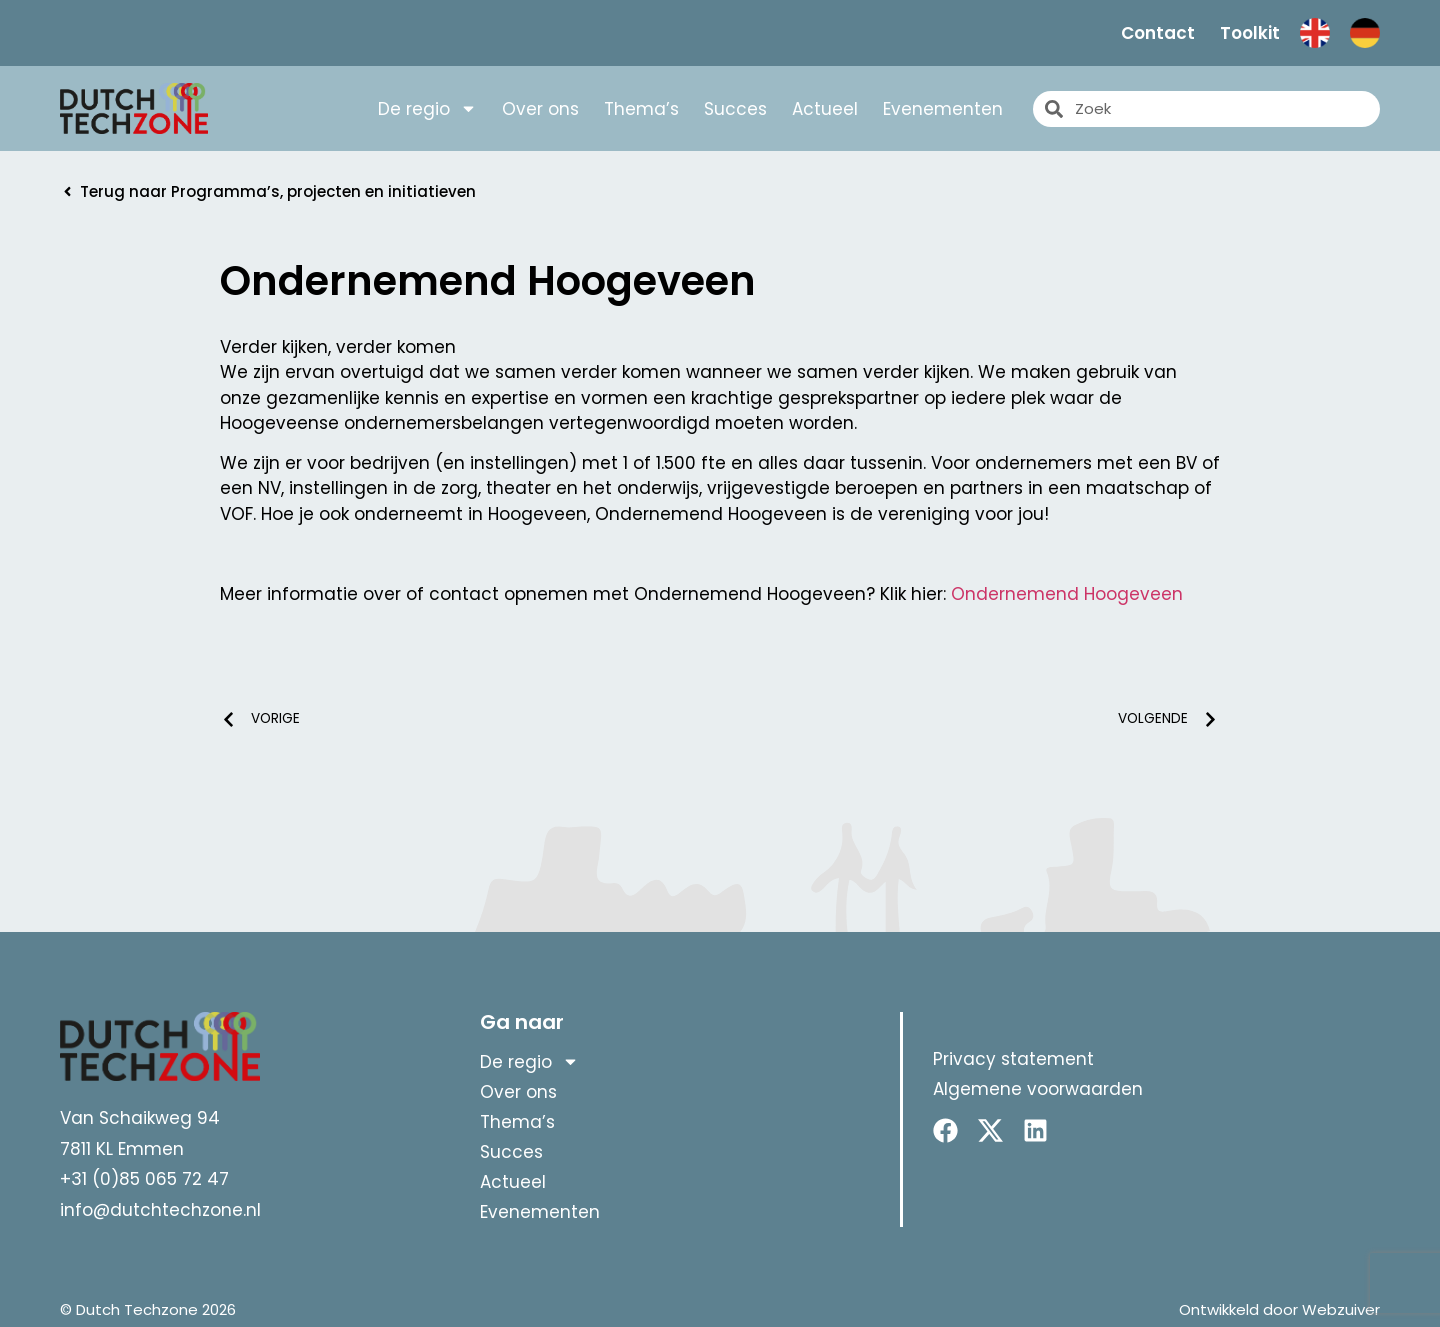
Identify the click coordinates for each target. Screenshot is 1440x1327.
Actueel (825, 109)
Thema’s (641, 109)
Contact (1158, 33)
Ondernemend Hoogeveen (1067, 594)
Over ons (540, 109)
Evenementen (943, 109)
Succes (735, 109)
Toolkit (1250, 33)
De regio (427, 109)
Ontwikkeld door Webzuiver (1279, 1309)
